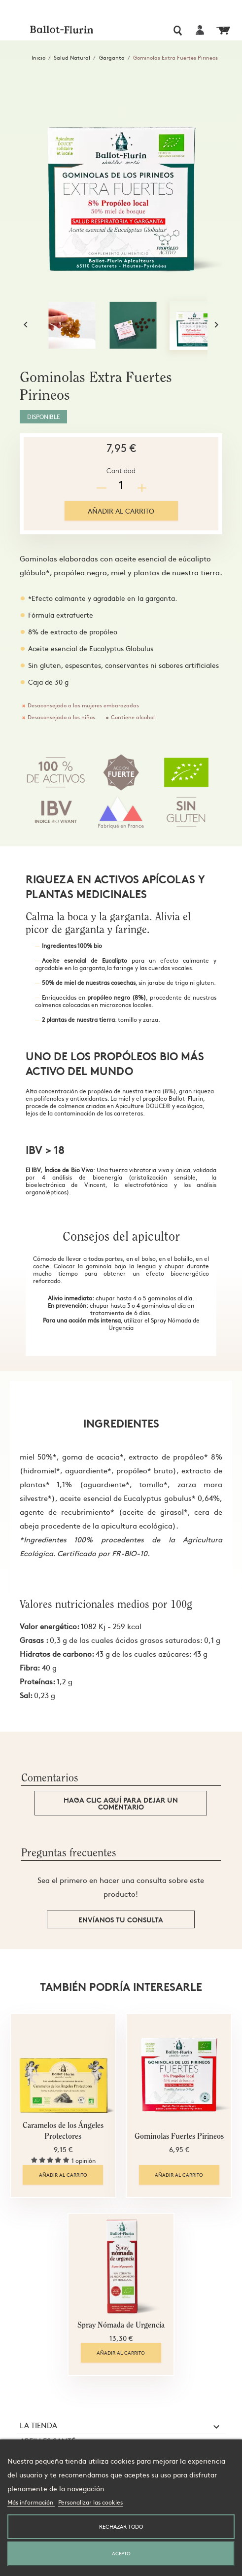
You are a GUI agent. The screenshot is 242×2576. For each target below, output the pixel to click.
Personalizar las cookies (90, 2502)
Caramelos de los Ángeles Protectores (63, 2131)
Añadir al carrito (121, 511)
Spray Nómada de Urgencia (121, 2326)
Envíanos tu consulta (120, 1919)
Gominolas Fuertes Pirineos (179, 2137)
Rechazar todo (121, 2526)
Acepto (121, 2553)
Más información (31, 2502)
